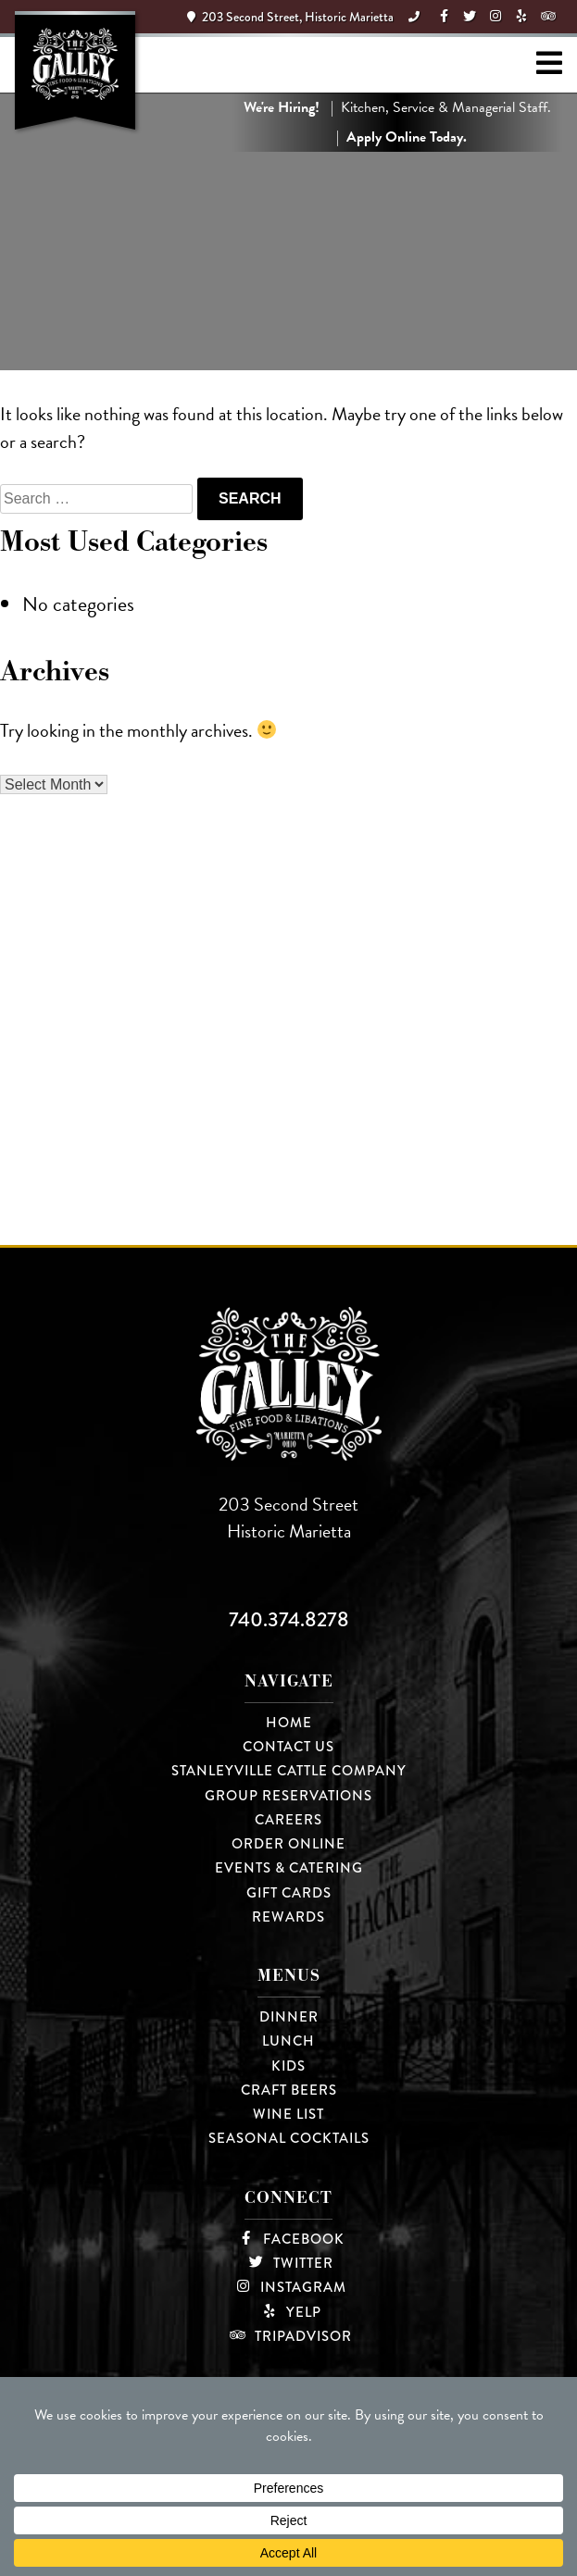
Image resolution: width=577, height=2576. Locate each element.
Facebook (289, 2239)
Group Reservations (288, 1796)
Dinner (289, 2017)
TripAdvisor (288, 2336)
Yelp (289, 2312)
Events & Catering (289, 1868)
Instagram (288, 2287)
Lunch (288, 2041)
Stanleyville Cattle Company (289, 1771)
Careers (288, 1820)
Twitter (288, 2263)
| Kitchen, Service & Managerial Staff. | (397, 122)
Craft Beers (289, 2090)
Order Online (288, 1844)
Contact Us (288, 1746)
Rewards (288, 1917)
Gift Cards (289, 1893)
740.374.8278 (289, 1619)
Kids (288, 2066)
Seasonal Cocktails (289, 2138)
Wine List (288, 2114)
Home (289, 1722)
